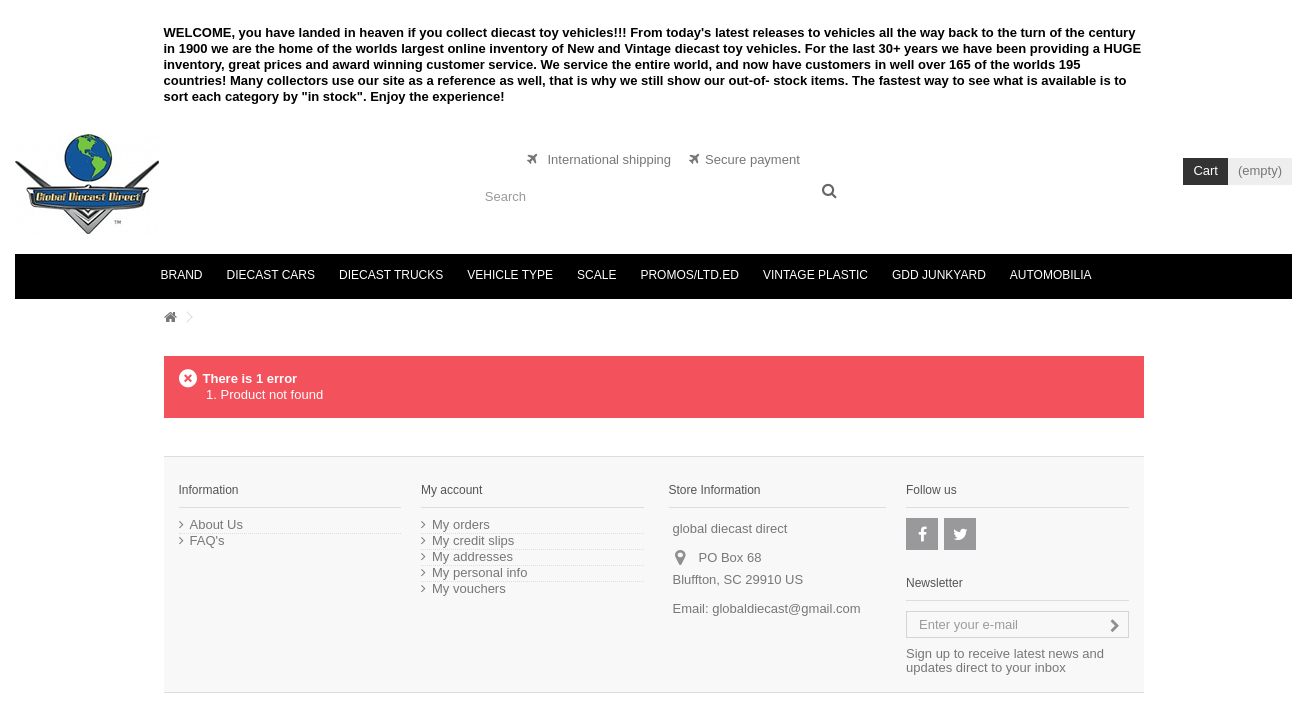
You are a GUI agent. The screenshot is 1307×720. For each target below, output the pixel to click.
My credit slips (473, 541)
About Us (216, 525)
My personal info (479, 573)
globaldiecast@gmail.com (786, 608)
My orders (461, 525)
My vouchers (469, 589)
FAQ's (207, 541)
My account (451, 490)
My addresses (472, 557)
